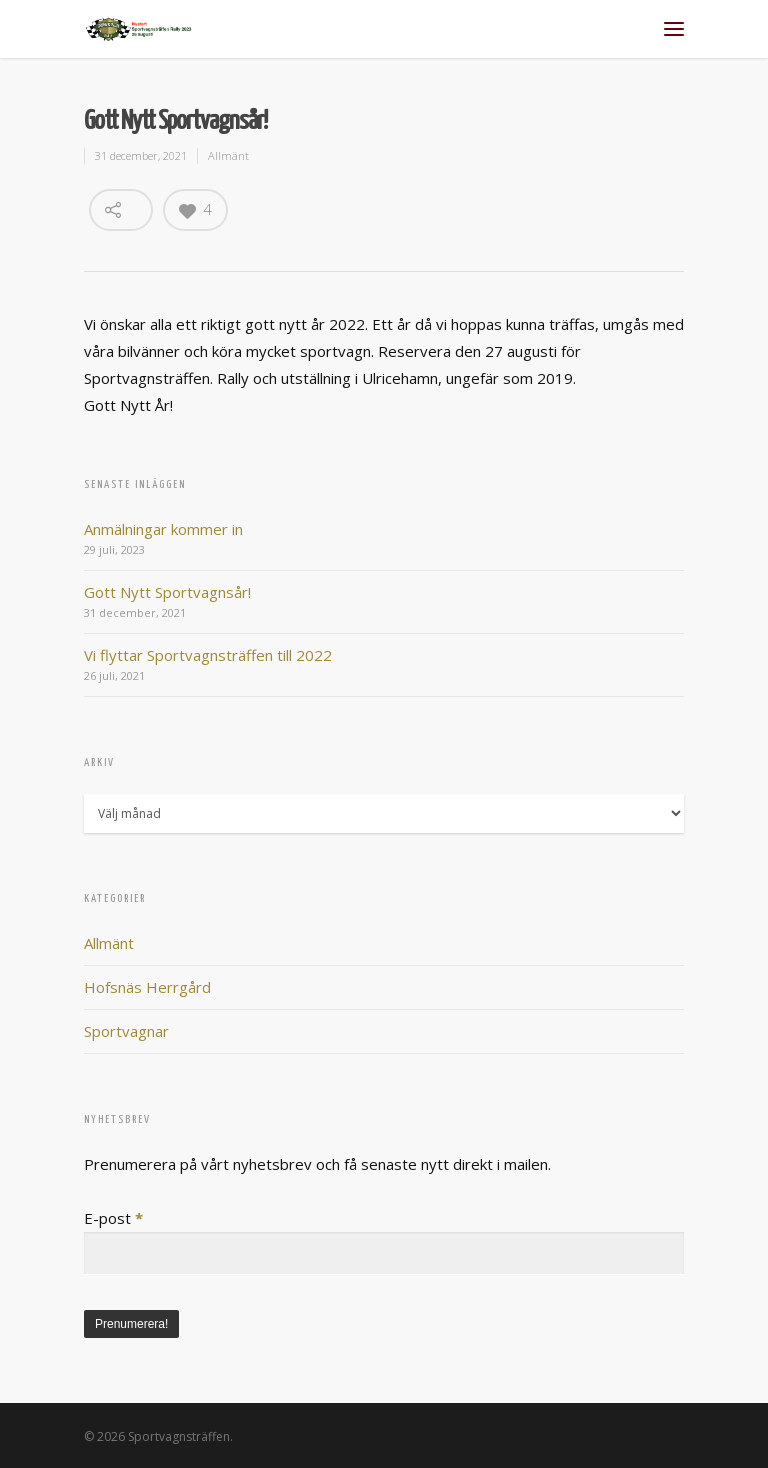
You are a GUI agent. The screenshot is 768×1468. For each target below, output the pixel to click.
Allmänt (228, 155)
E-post (113, 1218)
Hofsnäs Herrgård (147, 987)
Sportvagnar (126, 1031)
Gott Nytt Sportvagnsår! (167, 592)
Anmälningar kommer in (163, 529)
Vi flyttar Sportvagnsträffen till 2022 (208, 655)
